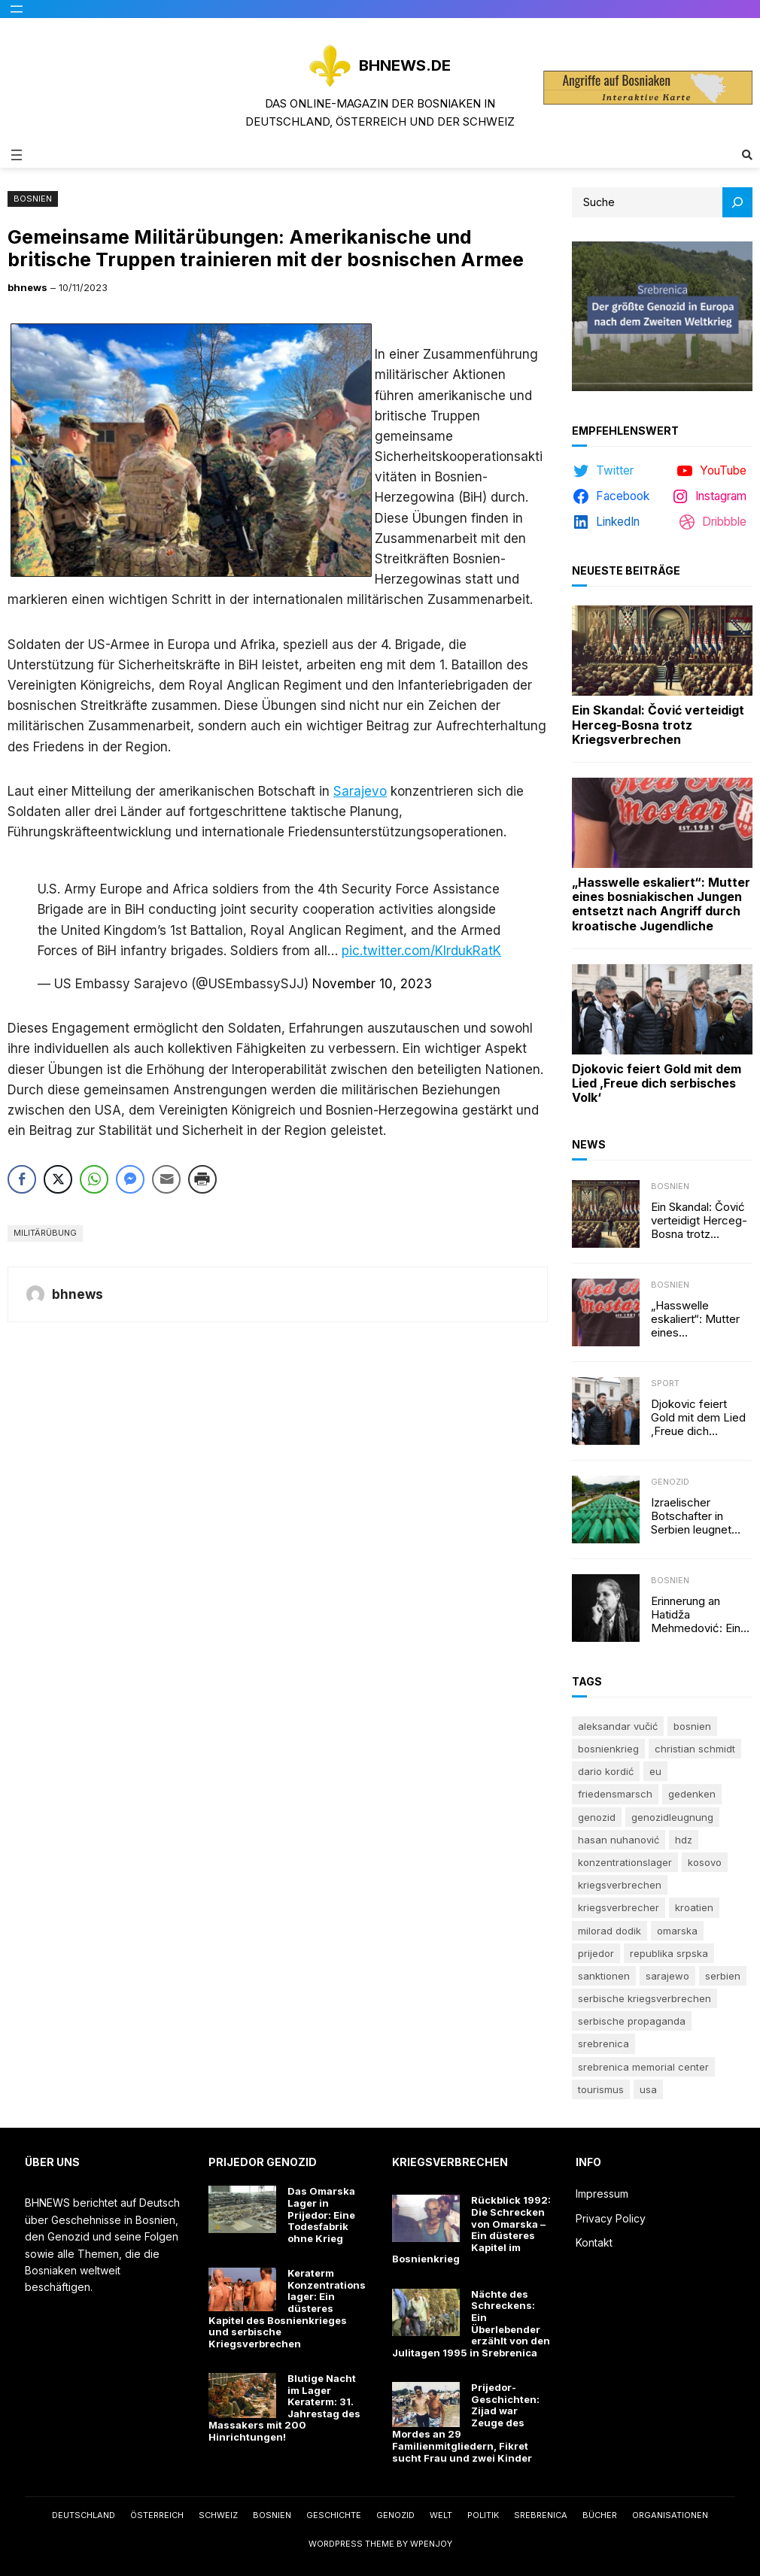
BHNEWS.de (405, 65)
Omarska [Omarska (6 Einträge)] (677, 1931)
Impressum (602, 2193)
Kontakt (594, 2242)
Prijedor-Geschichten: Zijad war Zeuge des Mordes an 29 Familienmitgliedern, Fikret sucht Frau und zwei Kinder (466, 2423)
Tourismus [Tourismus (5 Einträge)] (601, 2089)
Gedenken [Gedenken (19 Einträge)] (692, 1794)
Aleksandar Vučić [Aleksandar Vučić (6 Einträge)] (618, 1726)
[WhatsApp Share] (94, 1179)
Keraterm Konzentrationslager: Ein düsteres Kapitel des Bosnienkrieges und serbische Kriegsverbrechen (287, 2309)
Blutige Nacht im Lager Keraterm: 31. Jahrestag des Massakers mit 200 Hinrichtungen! (284, 2408)
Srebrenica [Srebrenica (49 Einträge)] (603, 2043)
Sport (665, 1383)
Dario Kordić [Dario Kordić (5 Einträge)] (606, 1771)
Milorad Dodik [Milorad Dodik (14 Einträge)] (609, 1931)
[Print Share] (202, 1179)
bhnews (27, 287)
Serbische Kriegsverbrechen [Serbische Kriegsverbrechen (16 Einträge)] (644, 1998)
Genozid (670, 1481)
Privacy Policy (611, 2218)
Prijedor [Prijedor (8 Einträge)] (596, 1953)
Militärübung (45, 1232)
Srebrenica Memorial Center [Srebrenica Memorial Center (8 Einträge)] (643, 2067)
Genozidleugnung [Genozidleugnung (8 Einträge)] (672, 1817)
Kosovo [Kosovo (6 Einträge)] (705, 1862)
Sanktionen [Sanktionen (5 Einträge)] (604, 1976)
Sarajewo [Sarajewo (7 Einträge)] (667, 1976)
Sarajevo (360, 791)
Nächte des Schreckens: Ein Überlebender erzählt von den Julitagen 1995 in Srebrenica (471, 2324)
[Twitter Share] (58, 1179)
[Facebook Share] (22, 1179)
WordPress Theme (351, 2543)
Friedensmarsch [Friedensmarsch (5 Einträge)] (615, 1794)
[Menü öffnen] (17, 9)
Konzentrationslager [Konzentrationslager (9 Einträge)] (625, 1862)
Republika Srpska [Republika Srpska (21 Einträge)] (669, 1953)
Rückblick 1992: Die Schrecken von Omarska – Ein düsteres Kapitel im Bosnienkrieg (471, 2230)
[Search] (737, 202)
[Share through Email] (166, 1179)
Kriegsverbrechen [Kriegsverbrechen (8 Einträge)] (619, 1885)
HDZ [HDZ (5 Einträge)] (683, 1840)
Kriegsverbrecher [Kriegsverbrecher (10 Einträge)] (618, 1907)
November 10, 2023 (372, 983)
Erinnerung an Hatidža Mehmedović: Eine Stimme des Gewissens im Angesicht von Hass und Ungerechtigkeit (699, 1614)
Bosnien (33, 198)
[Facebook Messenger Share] (130, 1179)
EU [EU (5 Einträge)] (655, 1771)
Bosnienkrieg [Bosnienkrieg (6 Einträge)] (608, 1749)
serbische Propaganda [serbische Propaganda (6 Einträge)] (632, 2021)
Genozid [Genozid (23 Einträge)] (597, 1817)
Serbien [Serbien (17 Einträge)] (722, 1976)
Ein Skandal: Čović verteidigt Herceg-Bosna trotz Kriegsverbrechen (658, 724)
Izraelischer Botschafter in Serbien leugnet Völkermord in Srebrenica (691, 1516)
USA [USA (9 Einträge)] (648, 2089)
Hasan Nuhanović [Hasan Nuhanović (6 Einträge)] (618, 1840)
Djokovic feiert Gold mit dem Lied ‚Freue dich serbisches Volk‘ (656, 1083)
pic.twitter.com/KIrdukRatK (421, 950)
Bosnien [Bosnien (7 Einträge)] (692, 1726)
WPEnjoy (431, 2543)
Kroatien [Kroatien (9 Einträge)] (694, 1907)
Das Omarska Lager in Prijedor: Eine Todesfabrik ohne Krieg (321, 2215)
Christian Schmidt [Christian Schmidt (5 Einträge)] (695, 1749)
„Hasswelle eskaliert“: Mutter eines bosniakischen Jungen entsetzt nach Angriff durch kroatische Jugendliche (661, 904)
